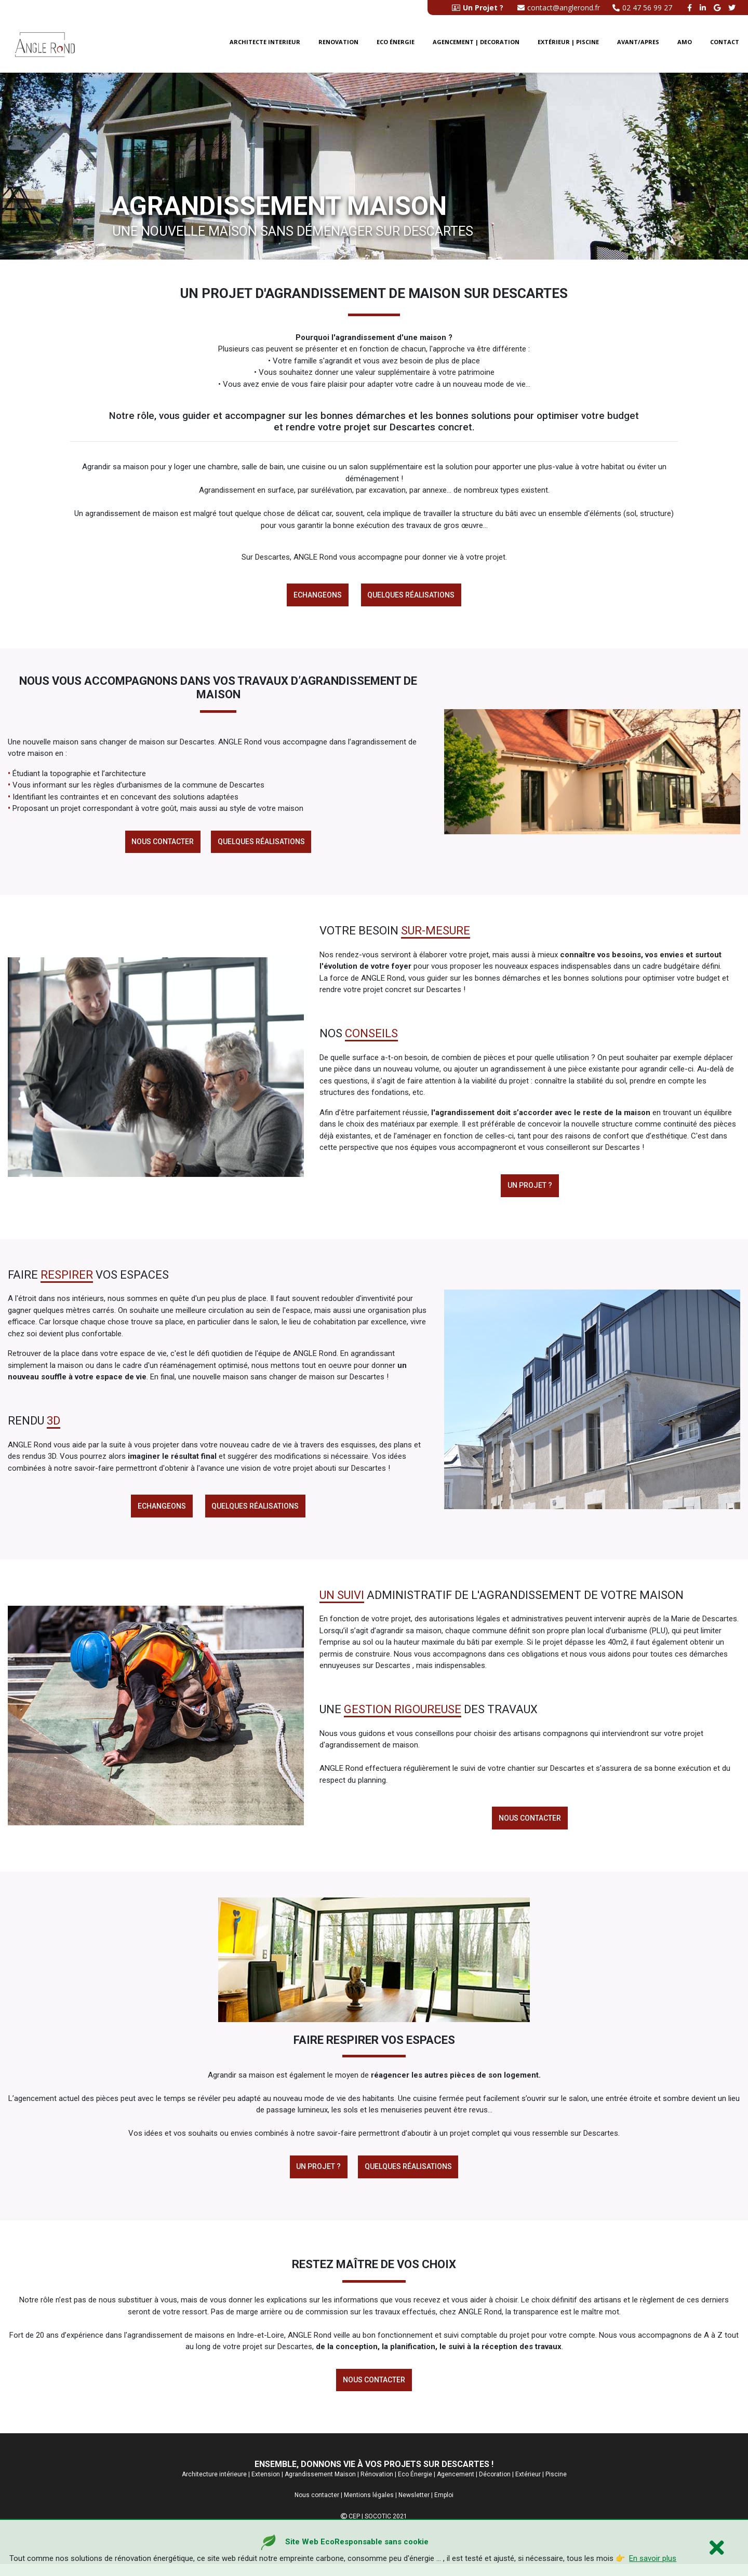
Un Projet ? (317, 2176)
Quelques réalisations (412, 595)
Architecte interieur (265, 46)
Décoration (495, 2485)
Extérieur (528, 2485)
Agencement (455, 2485)
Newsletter (414, 2507)
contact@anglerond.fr (558, 7)
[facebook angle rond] (691, 7)
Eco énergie (396, 46)
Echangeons (316, 595)
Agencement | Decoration (476, 46)
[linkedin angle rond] (704, 7)
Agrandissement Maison (320, 2485)
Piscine (556, 2485)
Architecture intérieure (214, 2485)
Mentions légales (369, 2507)
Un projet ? (529, 1189)
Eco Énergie (415, 2485)
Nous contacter (161, 844)
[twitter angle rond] (733, 7)
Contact (724, 46)
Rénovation (376, 2485)
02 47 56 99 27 (642, 7)
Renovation (338, 46)
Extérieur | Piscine (568, 46)
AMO (684, 46)
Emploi (443, 2507)
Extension (265, 2485)
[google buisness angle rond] (718, 7)
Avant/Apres (638, 46)
